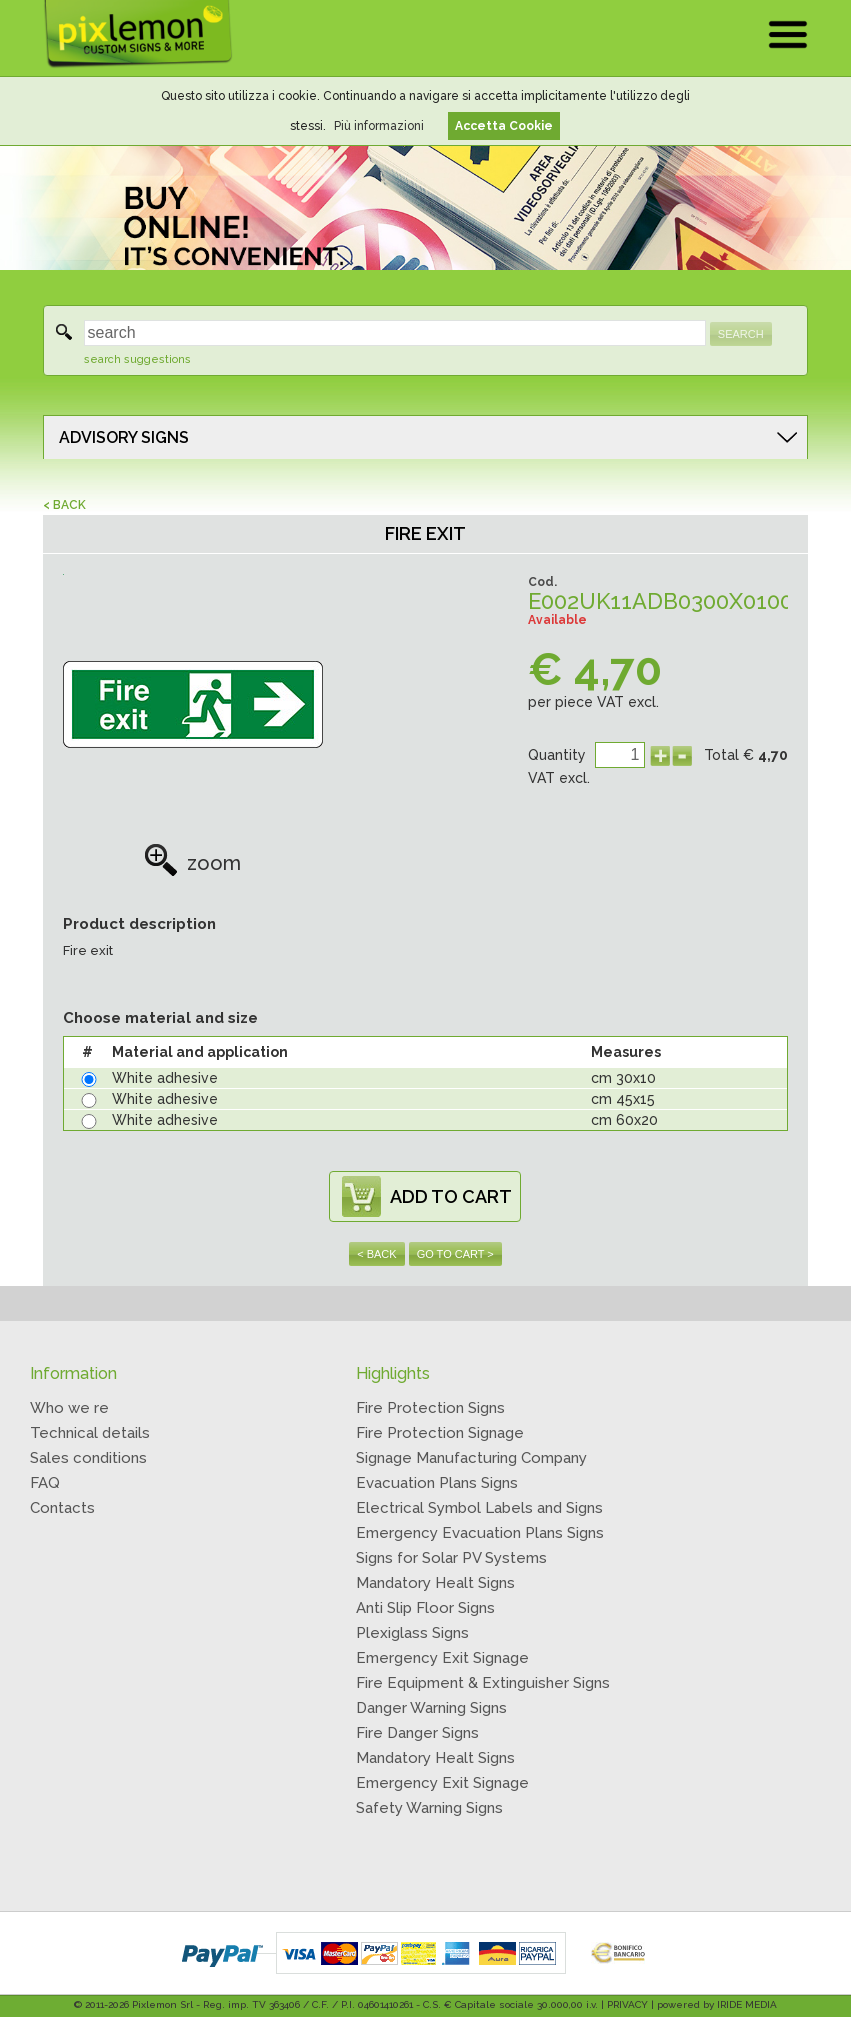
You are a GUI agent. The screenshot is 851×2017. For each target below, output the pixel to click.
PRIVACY (627, 2004)
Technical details (90, 1433)
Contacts (62, 1508)
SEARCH (741, 334)
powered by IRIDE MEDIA (717, 2004)
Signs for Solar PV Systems (451, 1558)
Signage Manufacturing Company (471, 1458)
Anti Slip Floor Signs (425, 1608)
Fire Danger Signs (417, 1733)
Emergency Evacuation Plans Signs (480, 1533)
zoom (192, 863)
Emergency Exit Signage (442, 1658)
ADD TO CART (451, 1196)
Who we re (69, 1408)
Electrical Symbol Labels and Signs (479, 1508)
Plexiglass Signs (412, 1633)
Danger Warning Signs (431, 1708)
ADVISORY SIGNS (124, 437)
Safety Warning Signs (429, 1808)
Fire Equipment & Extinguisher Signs (483, 1683)
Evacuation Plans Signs (437, 1483)
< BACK (64, 505)
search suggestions (137, 359)
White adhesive (165, 1078)
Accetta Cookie (504, 126)
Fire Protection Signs (430, 1408)
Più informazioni (379, 126)
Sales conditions (88, 1458)
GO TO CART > (455, 1254)
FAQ (45, 1483)
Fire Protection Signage (440, 1433)
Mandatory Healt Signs (435, 1583)
